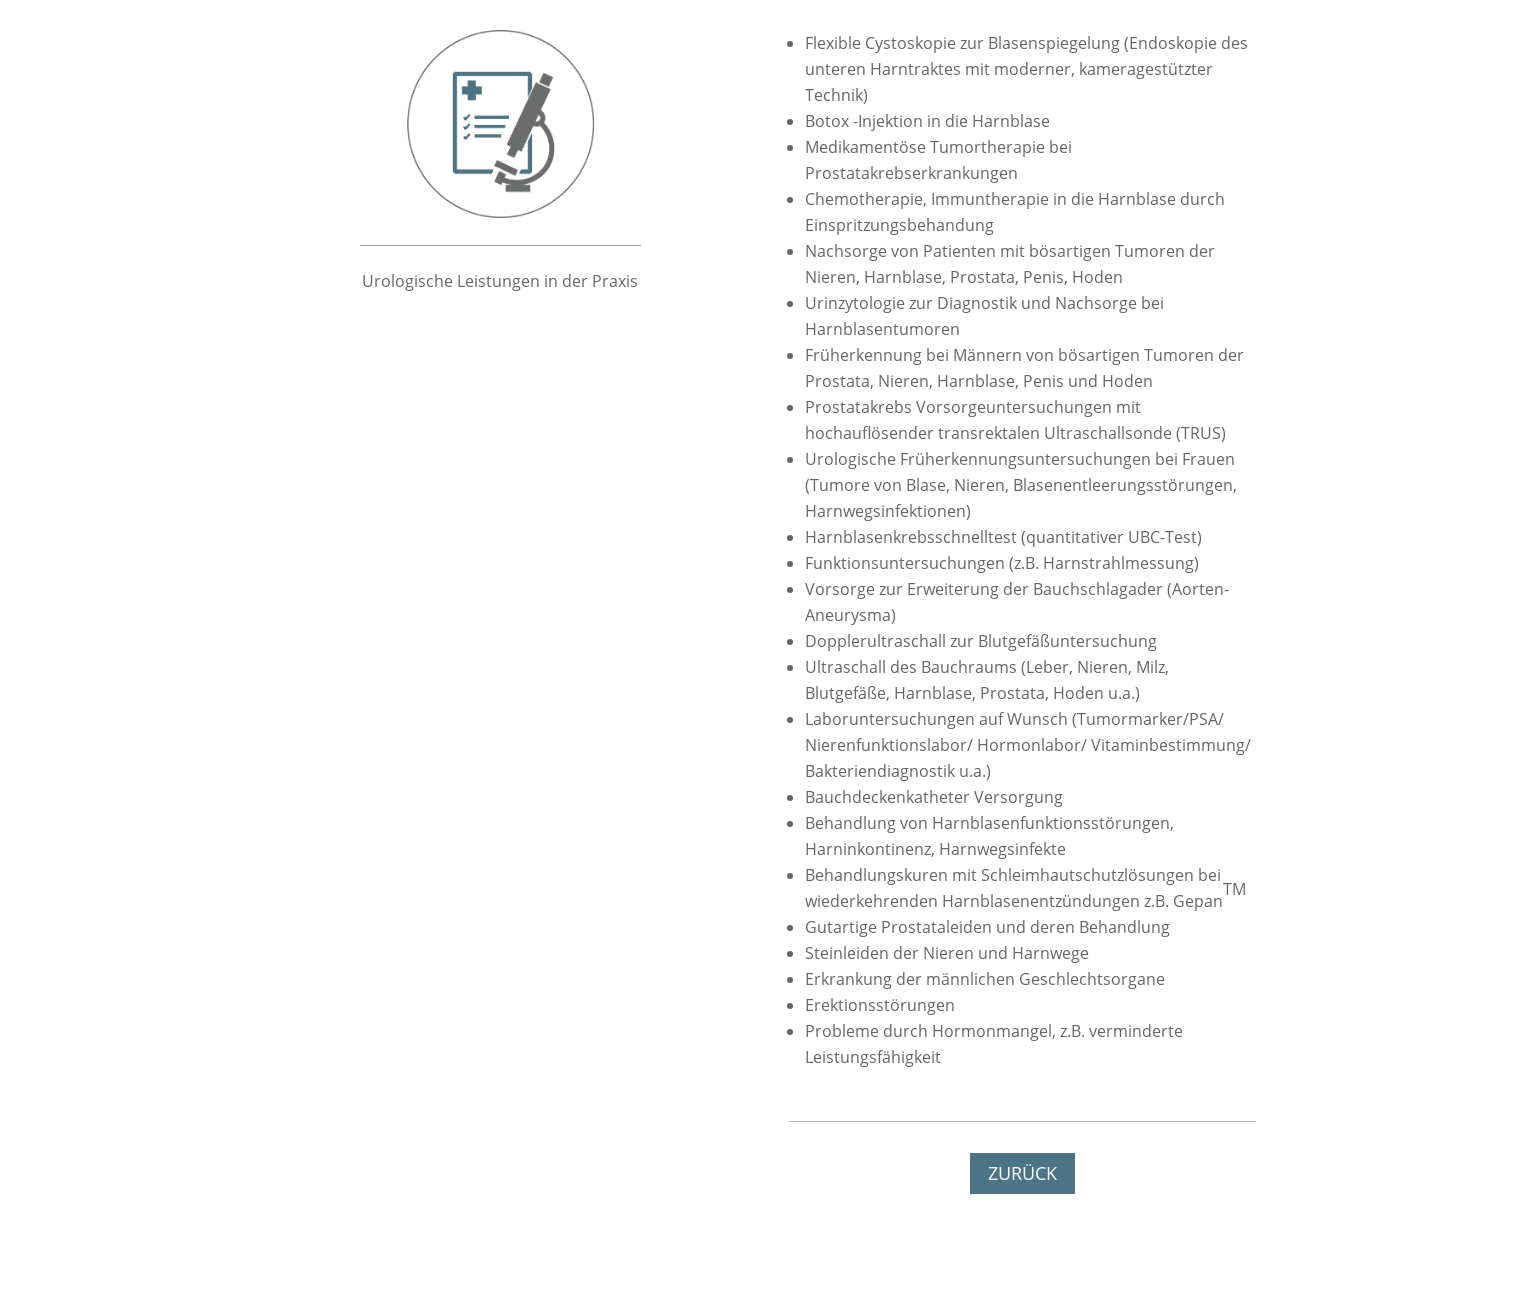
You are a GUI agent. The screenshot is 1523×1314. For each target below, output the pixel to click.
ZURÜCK (1022, 1173)
